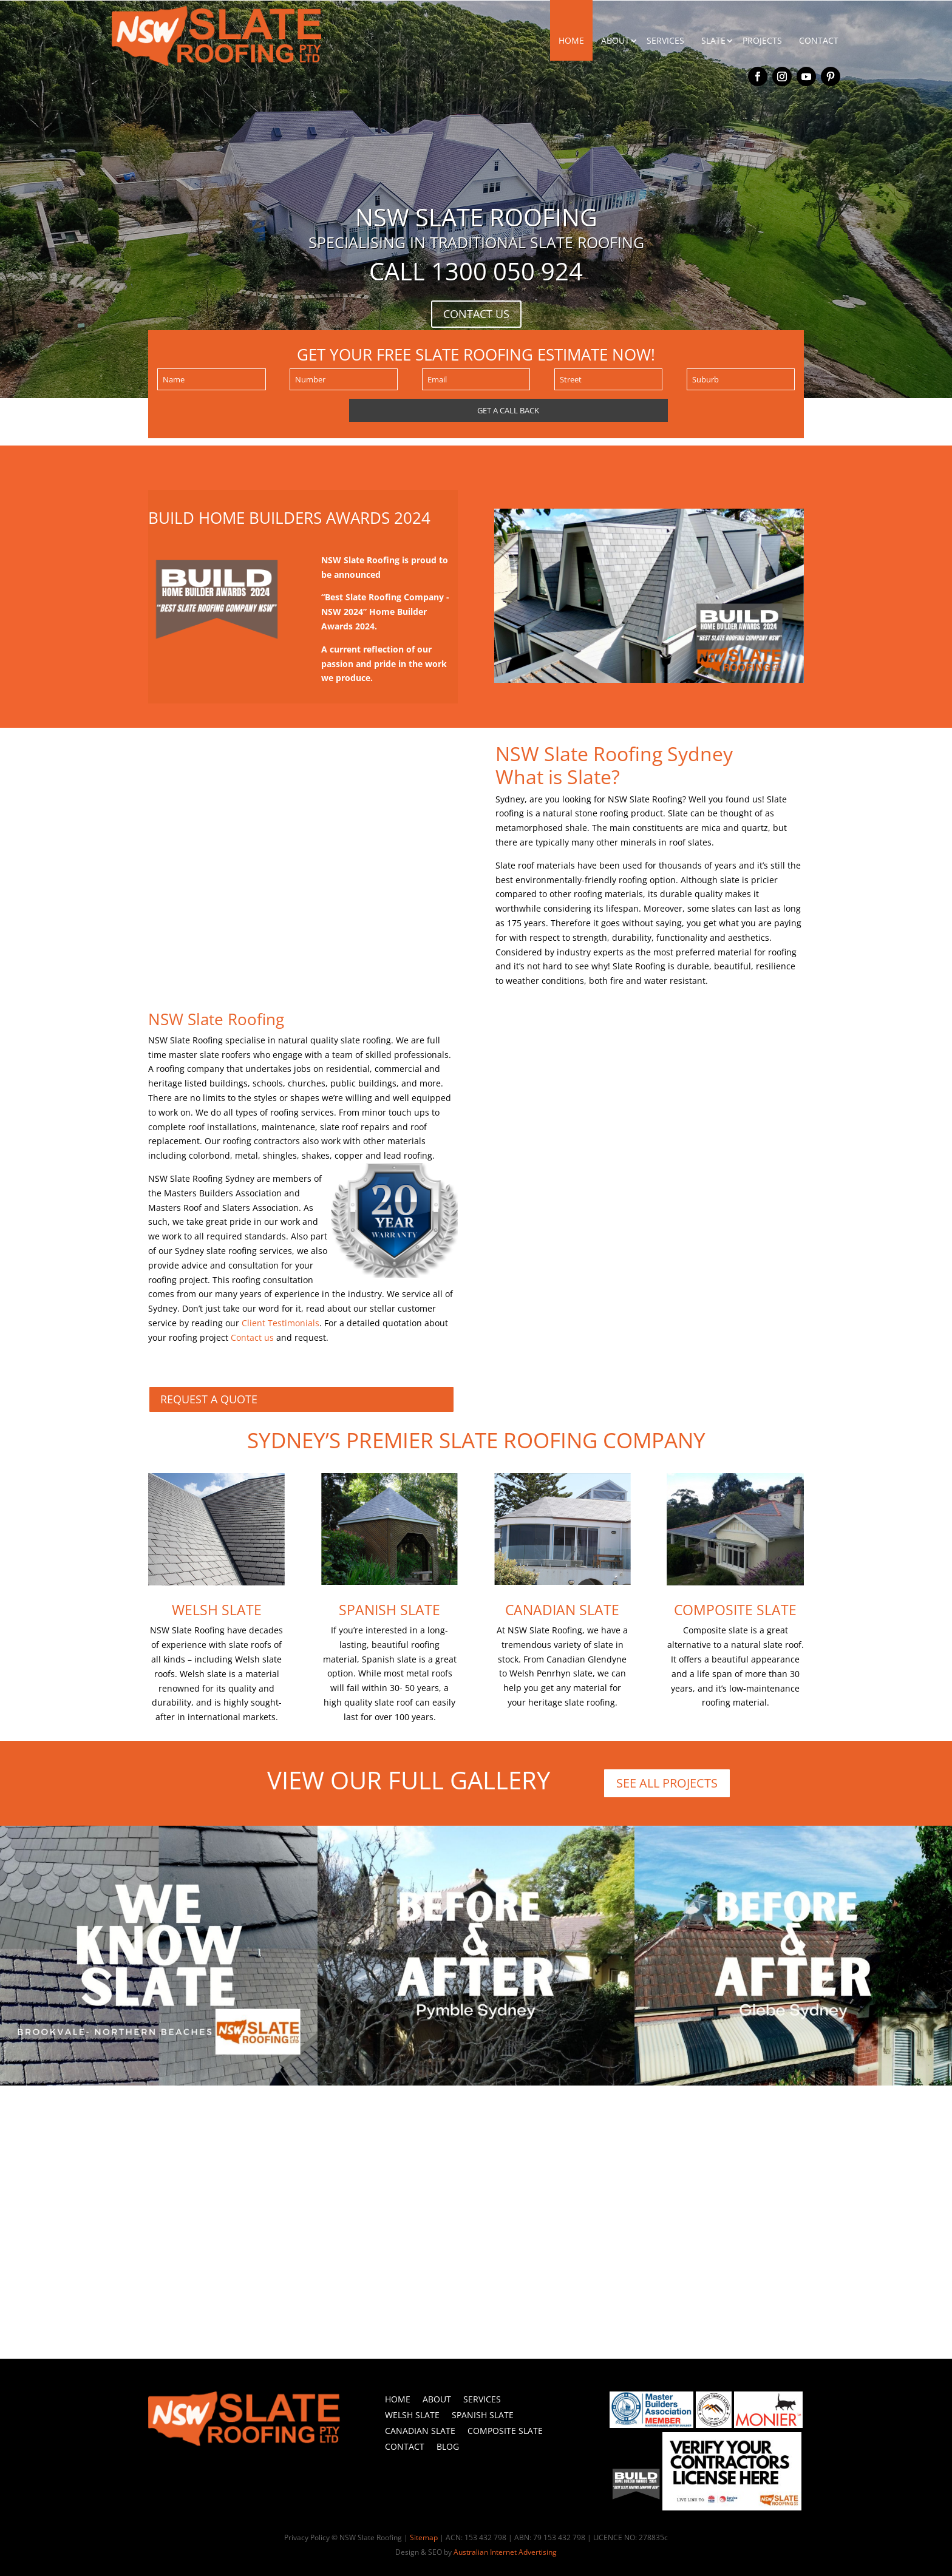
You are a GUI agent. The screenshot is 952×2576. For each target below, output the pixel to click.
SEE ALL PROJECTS (667, 1783)
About (437, 2399)
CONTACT (818, 40)
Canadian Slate (562, 1609)
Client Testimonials (280, 1323)
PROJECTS (762, 40)
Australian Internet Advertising (505, 2552)
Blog (448, 2446)
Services (482, 2399)
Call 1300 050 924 (476, 271)
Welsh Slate (217, 1609)
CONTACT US (476, 314)
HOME (571, 40)
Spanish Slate (389, 1609)
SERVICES (665, 40)
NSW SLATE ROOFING (476, 217)
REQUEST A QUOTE (208, 1399)
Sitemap (424, 2537)
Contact (404, 2446)
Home (397, 2399)
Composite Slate (735, 1609)
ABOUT (615, 40)
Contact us (252, 1337)
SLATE (713, 40)
